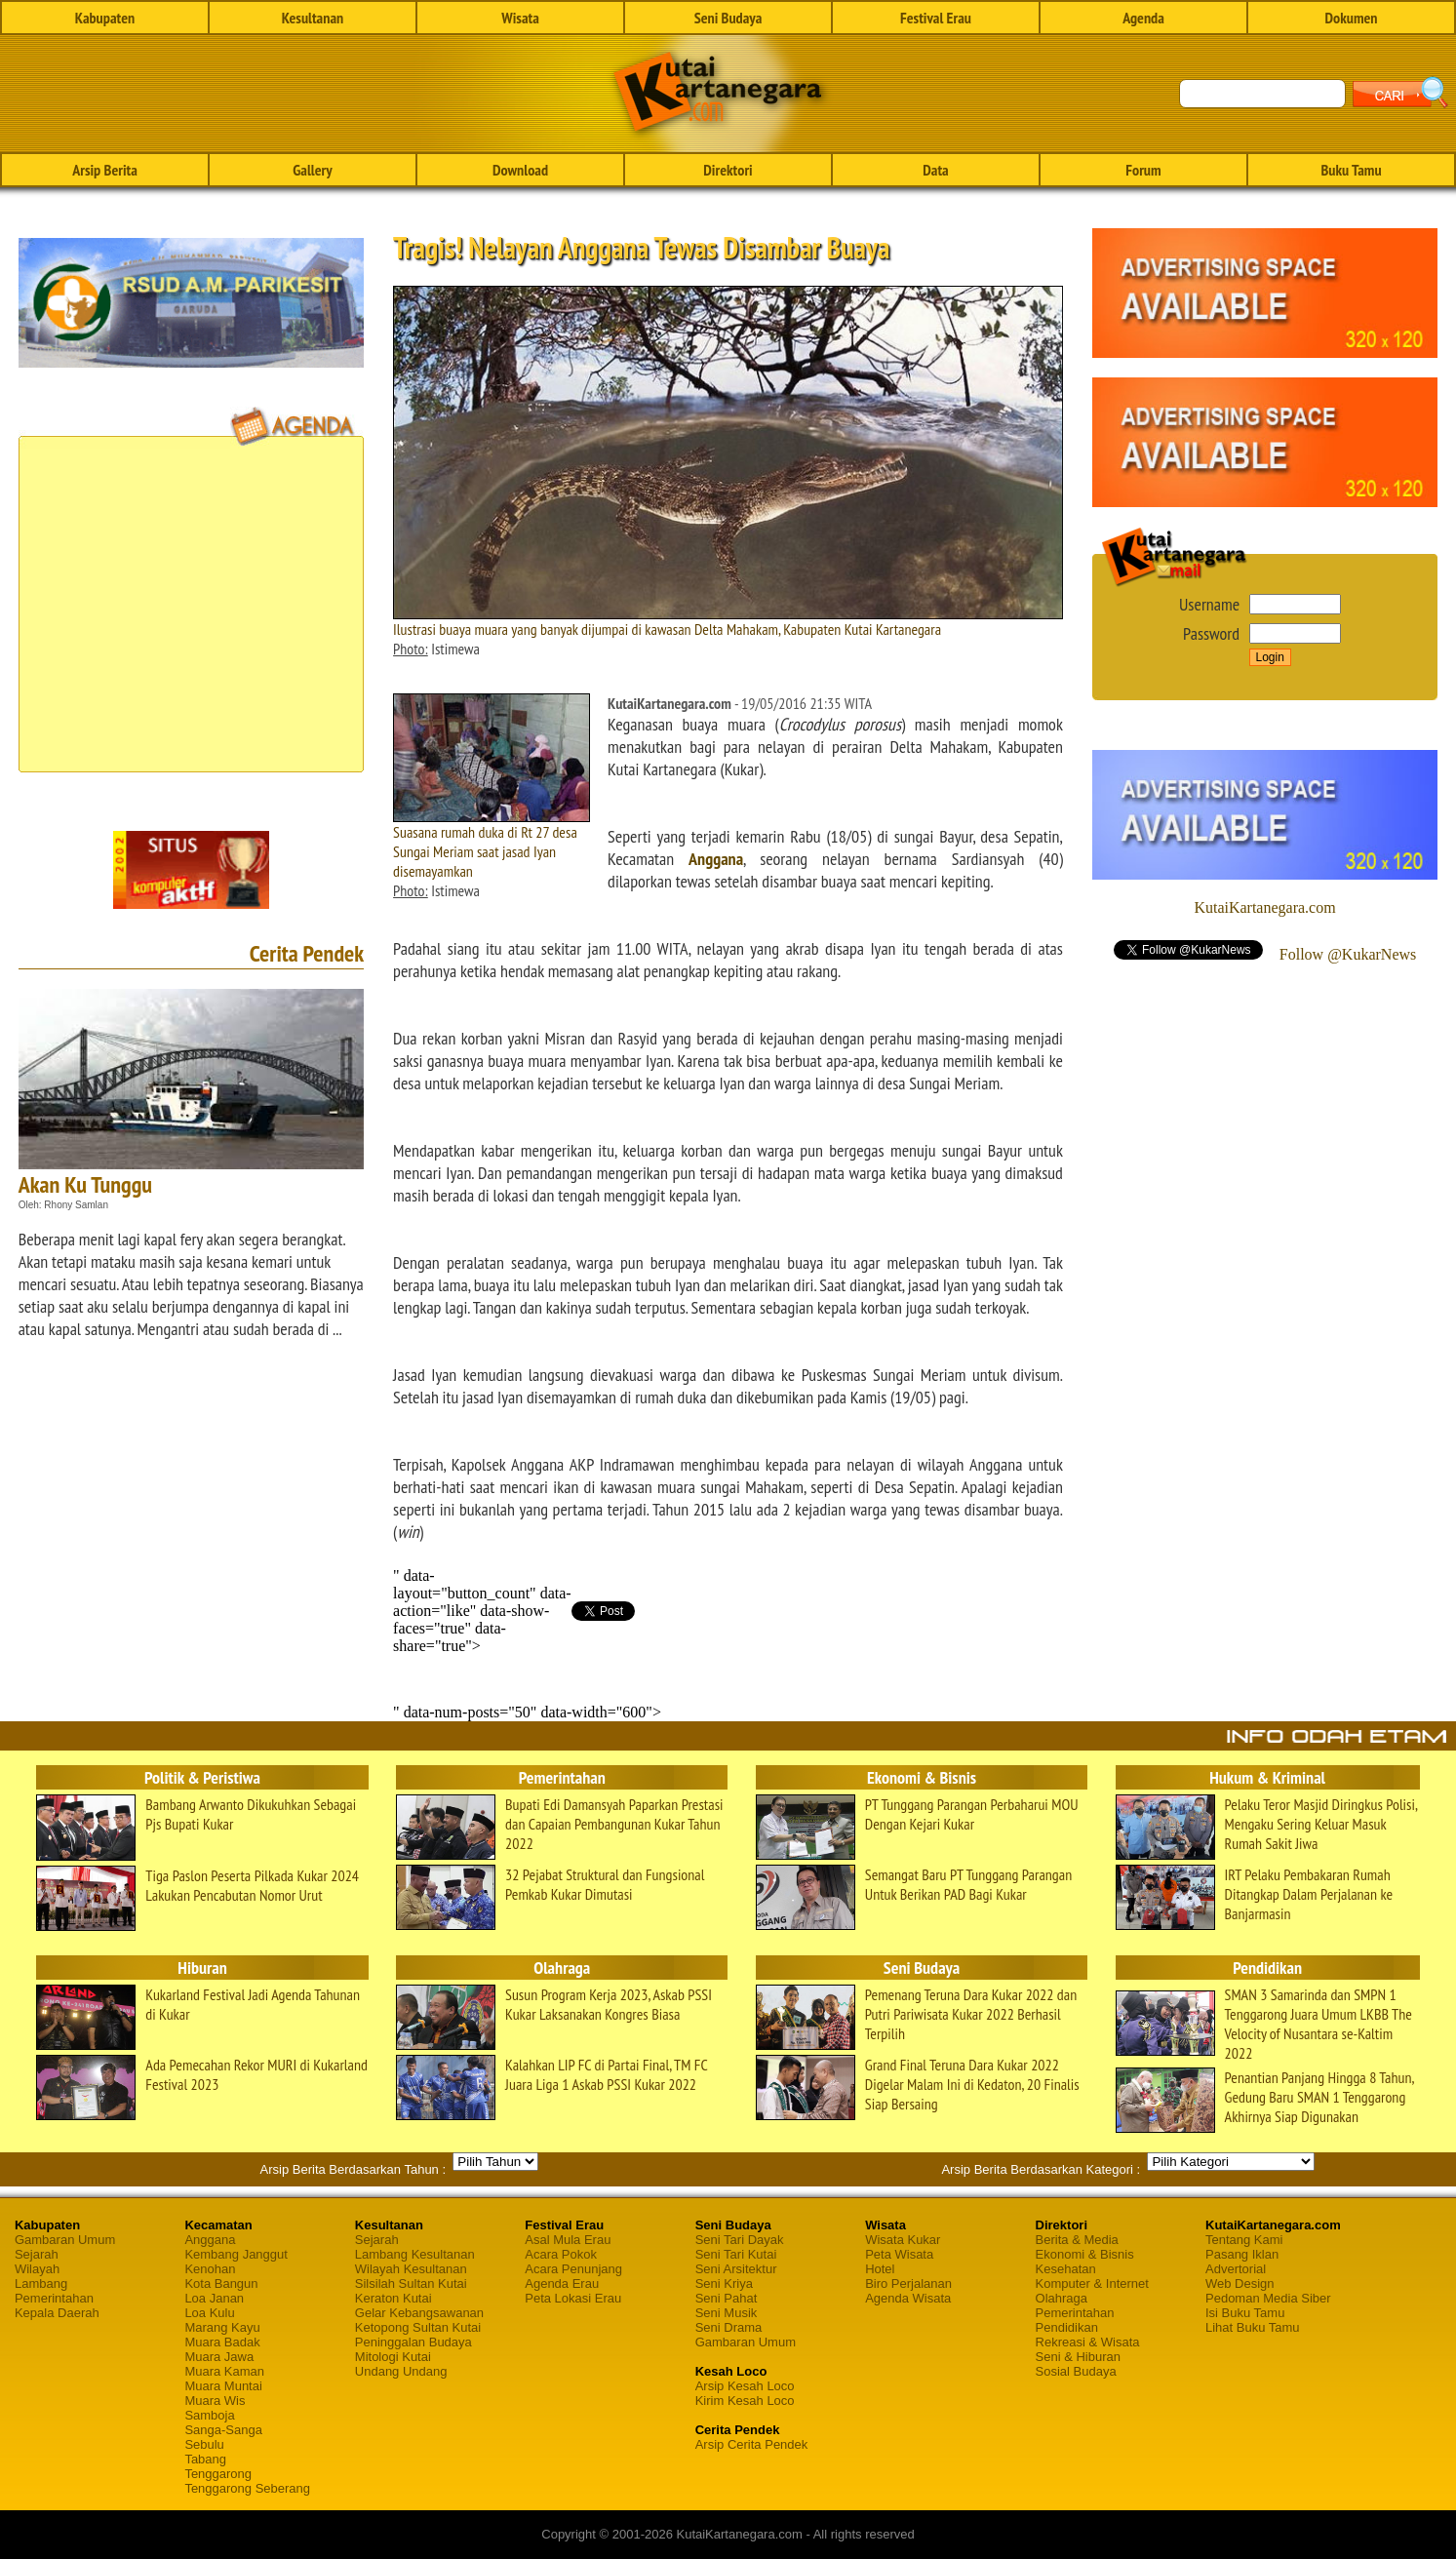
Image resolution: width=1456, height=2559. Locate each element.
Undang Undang (401, 2371)
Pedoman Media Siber (1268, 2298)
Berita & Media (1077, 2239)
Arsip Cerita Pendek (751, 2444)
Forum (1143, 169)
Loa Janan (214, 2298)
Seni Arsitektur (736, 2269)
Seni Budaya (728, 17)
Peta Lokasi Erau (573, 2298)
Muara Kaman (224, 2371)
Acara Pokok (561, 2254)
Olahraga (1061, 2298)
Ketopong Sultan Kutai (418, 2327)
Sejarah (37, 2254)
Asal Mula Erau (567, 2239)
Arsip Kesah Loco (745, 2386)
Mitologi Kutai (393, 2356)
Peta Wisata (899, 2254)
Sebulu (203, 2444)
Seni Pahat (726, 2298)
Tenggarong (218, 2473)
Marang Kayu (221, 2327)
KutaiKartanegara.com (1264, 907)
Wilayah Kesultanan (411, 2269)
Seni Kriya (724, 2283)
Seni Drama (729, 2327)
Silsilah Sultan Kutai (411, 2283)
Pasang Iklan (1242, 2254)
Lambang (41, 2283)
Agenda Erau (562, 2283)
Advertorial (1235, 2269)
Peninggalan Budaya (413, 2342)
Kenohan (209, 2269)
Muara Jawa (219, 2356)
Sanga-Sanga (223, 2429)
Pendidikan (1067, 2327)
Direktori (727, 169)
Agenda (1143, 17)
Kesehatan (1066, 2269)
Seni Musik (726, 2312)
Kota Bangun (220, 2283)
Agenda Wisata (908, 2298)
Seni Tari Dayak (739, 2239)
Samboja (209, 2415)
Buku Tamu (1350, 169)
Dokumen (1350, 17)
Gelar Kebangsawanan (419, 2312)
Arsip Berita (105, 169)
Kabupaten (105, 17)
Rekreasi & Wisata (1088, 2342)
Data (935, 169)
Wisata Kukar (902, 2239)
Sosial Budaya (1076, 2371)
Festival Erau (935, 17)
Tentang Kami (1244, 2239)
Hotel (879, 2269)
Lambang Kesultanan (415, 2254)
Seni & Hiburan (1078, 2356)
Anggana (716, 858)
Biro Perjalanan (908, 2283)
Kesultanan (312, 17)
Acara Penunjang (573, 2269)
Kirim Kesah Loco (745, 2400)
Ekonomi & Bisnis (1085, 2254)
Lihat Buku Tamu (1252, 2327)
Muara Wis (214, 2400)
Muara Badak (221, 2342)
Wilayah (37, 2269)
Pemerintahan (54, 2298)
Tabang (205, 2459)
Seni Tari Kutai (736, 2254)
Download (520, 169)
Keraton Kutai (393, 2298)
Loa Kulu (209, 2312)
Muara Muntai (222, 2386)
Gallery (312, 169)
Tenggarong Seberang (247, 2488)
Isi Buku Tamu (1244, 2312)
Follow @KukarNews (1348, 954)
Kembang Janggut (236, 2254)
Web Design (1240, 2283)
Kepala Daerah (57, 2312)
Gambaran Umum (65, 2239)
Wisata (520, 17)
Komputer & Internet (1092, 2283)
